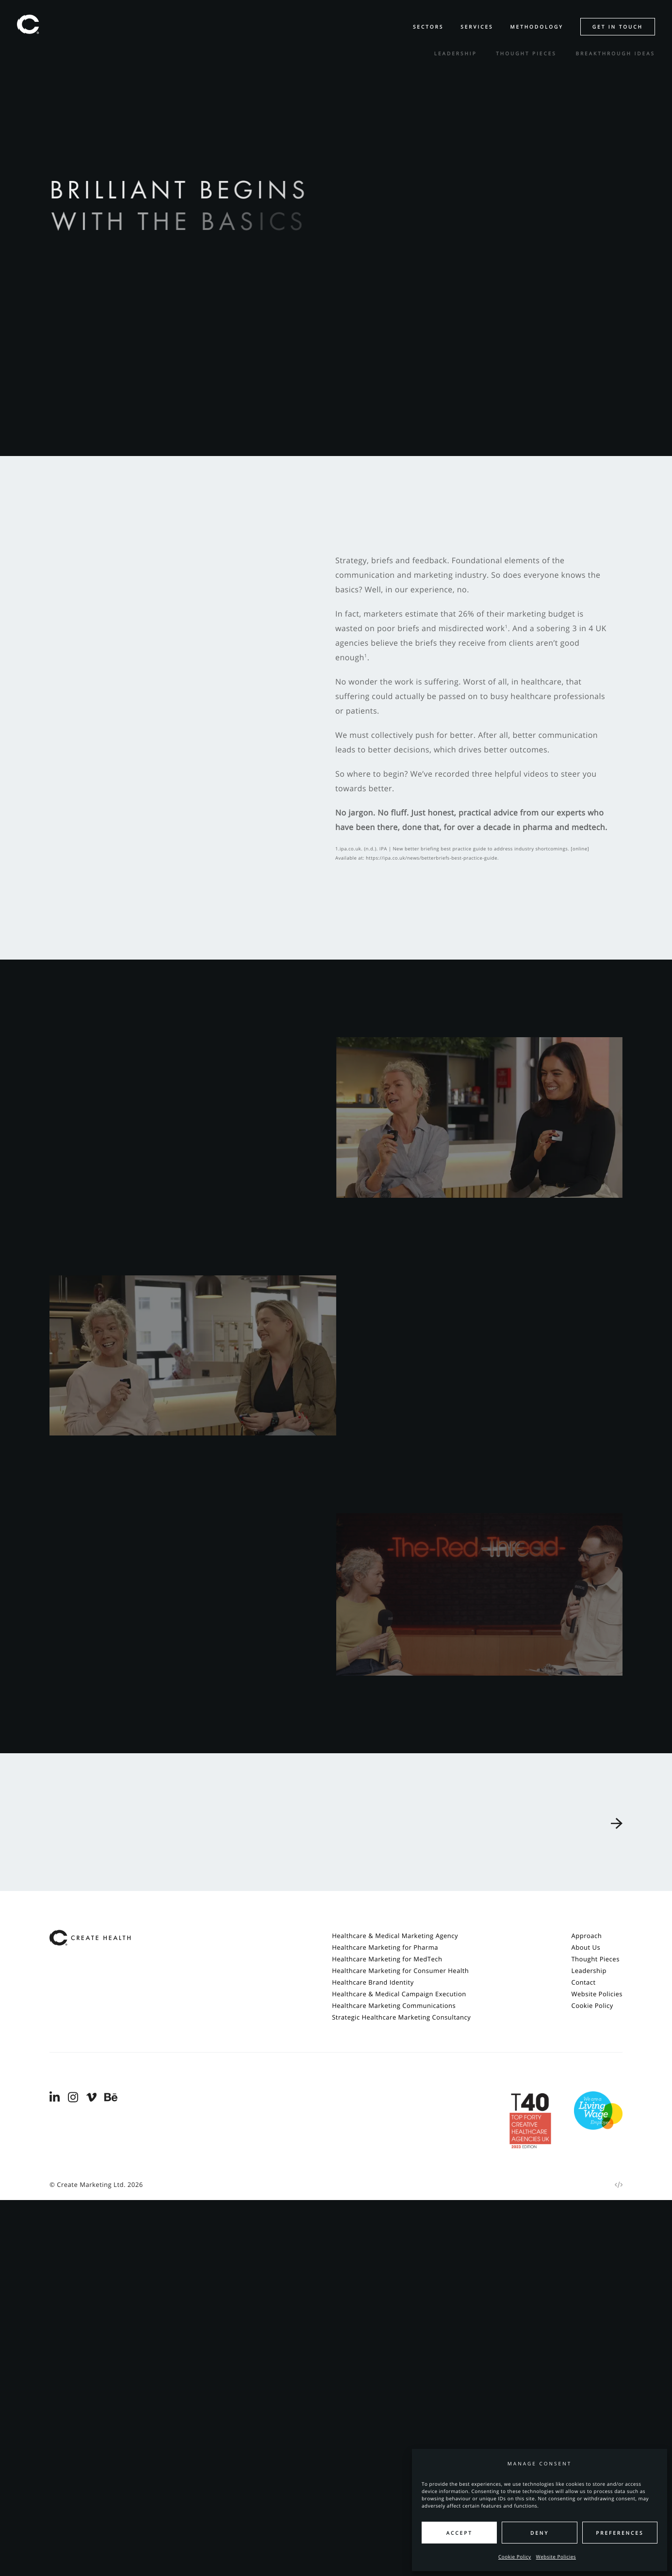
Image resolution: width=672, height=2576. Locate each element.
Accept (459, 2532)
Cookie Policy (514, 2556)
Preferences (619, 2532)
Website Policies (556, 2556)
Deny (539, 2532)
